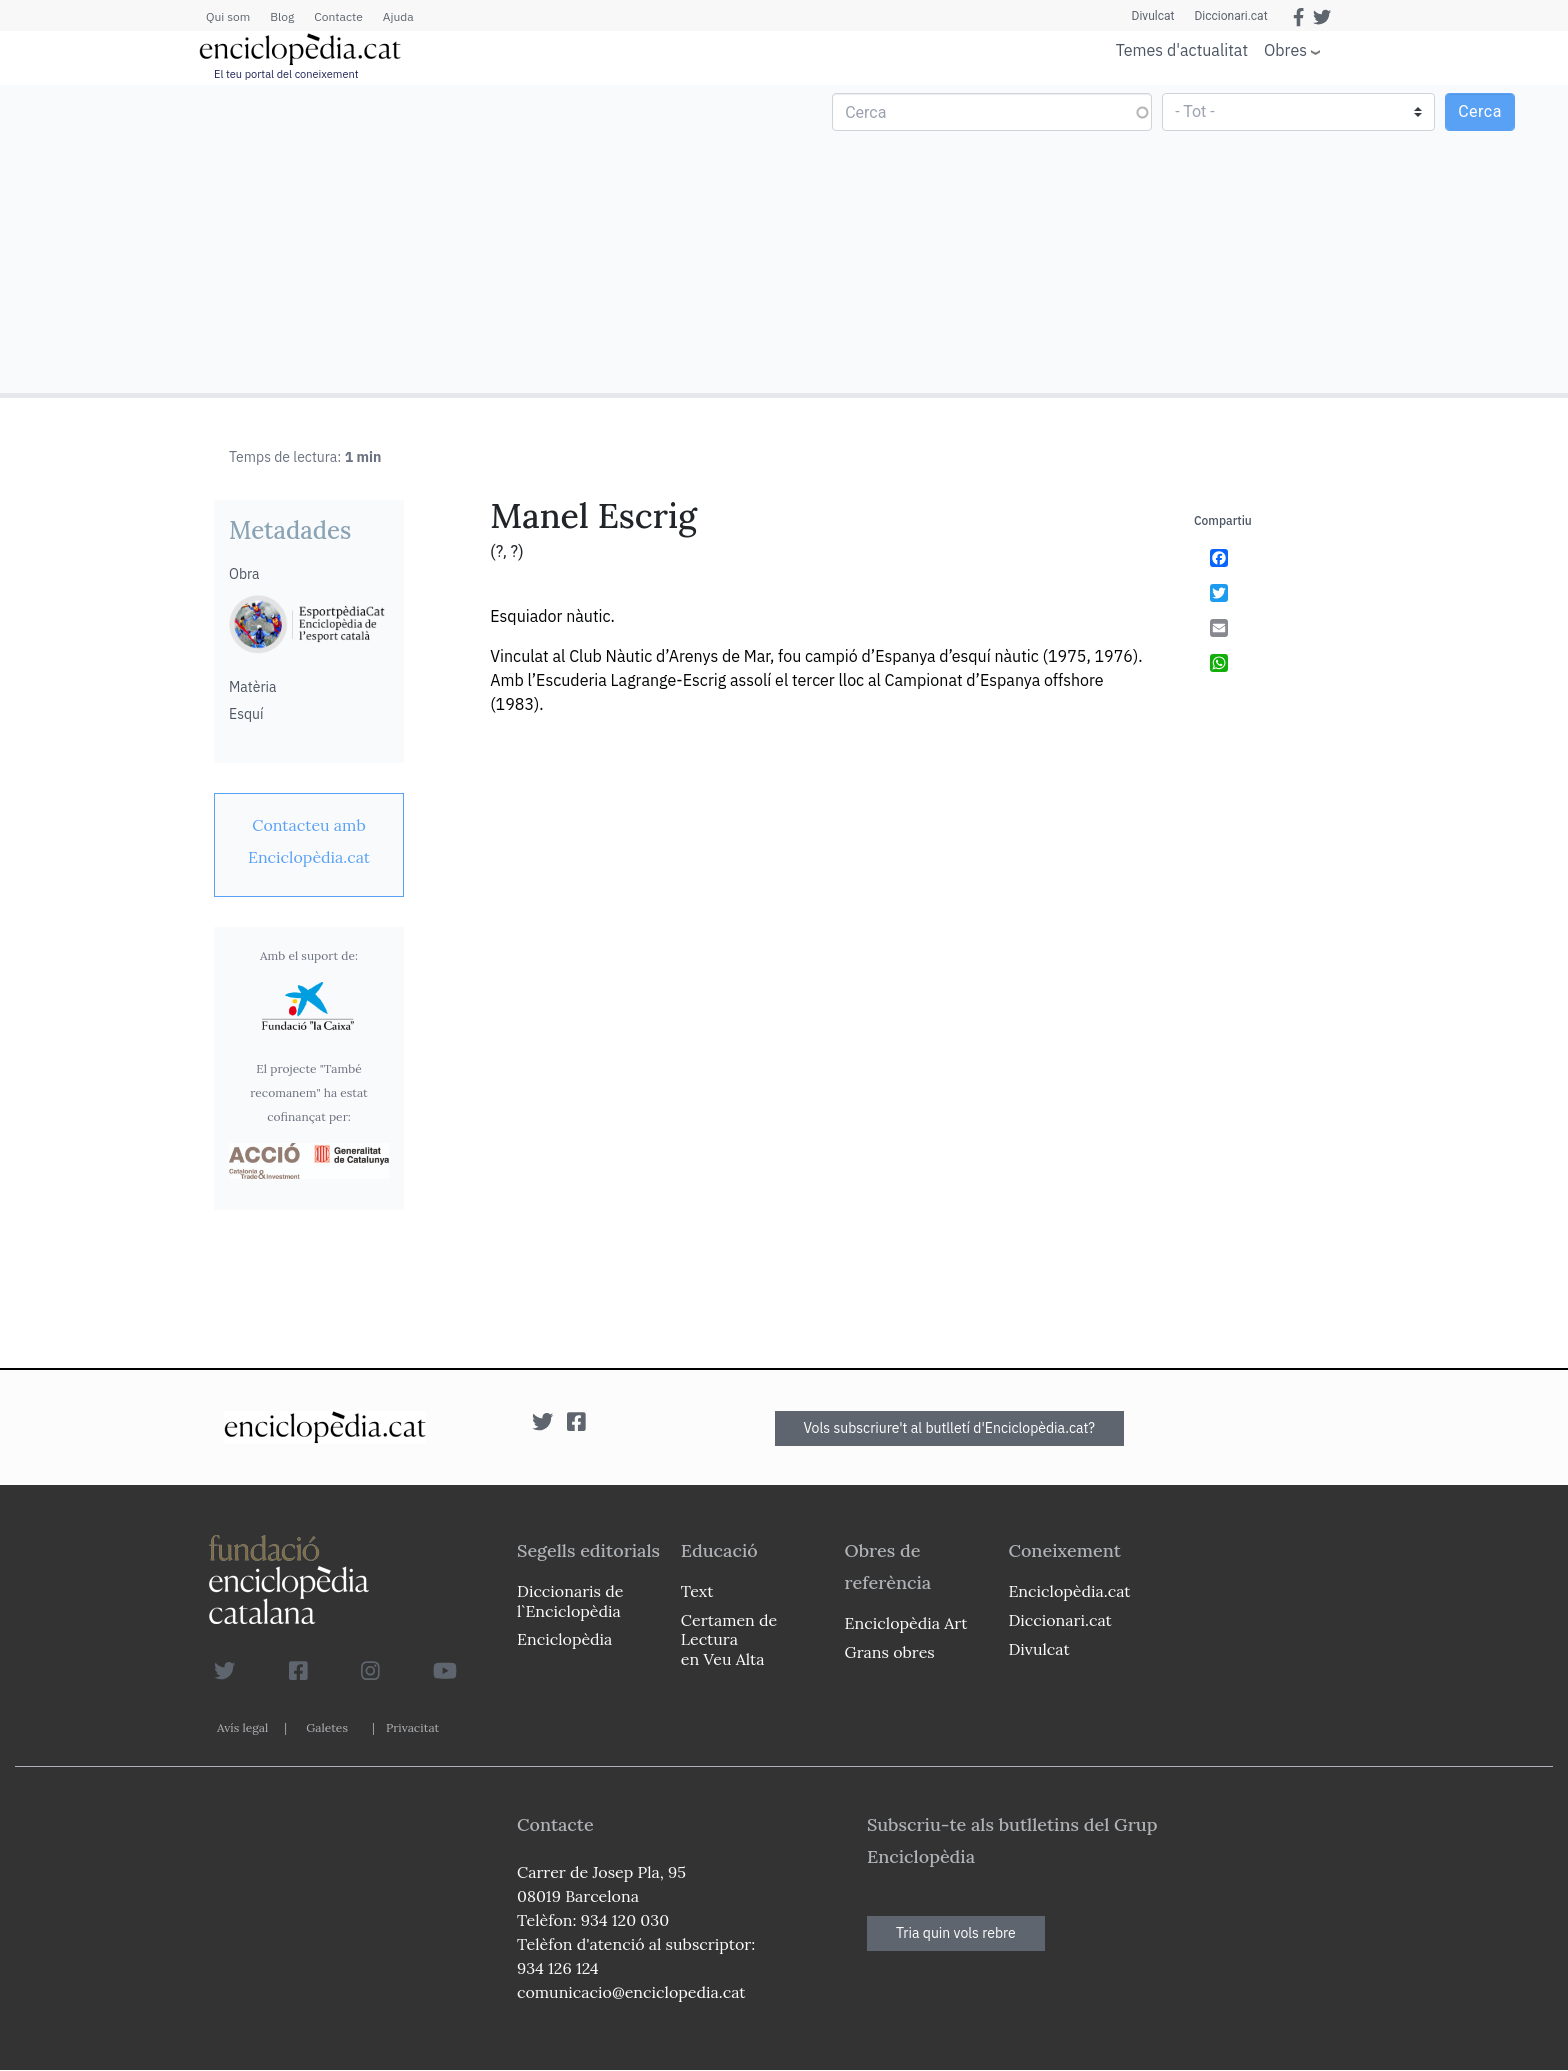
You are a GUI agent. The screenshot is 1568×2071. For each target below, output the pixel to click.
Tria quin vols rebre (956, 1933)
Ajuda (398, 16)
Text (697, 1591)
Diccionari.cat (1230, 16)
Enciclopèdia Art (906, 1623)
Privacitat (412, 1727)
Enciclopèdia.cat (1069, 1591)
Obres (1285, 49)
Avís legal (242, 1727)
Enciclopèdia (564, 1639)
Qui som (228, 16)
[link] (309, 841)
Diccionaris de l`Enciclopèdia (570, 1600)
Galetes (327, 1727)
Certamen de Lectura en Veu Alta (729, 1639)
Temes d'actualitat (1182, 50)
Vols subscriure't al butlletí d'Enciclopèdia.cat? (950, 1428)
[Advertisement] (394, 238)
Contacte (338, 16)
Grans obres (890, 1652)
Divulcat (1153, 16)
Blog (282, 16)
